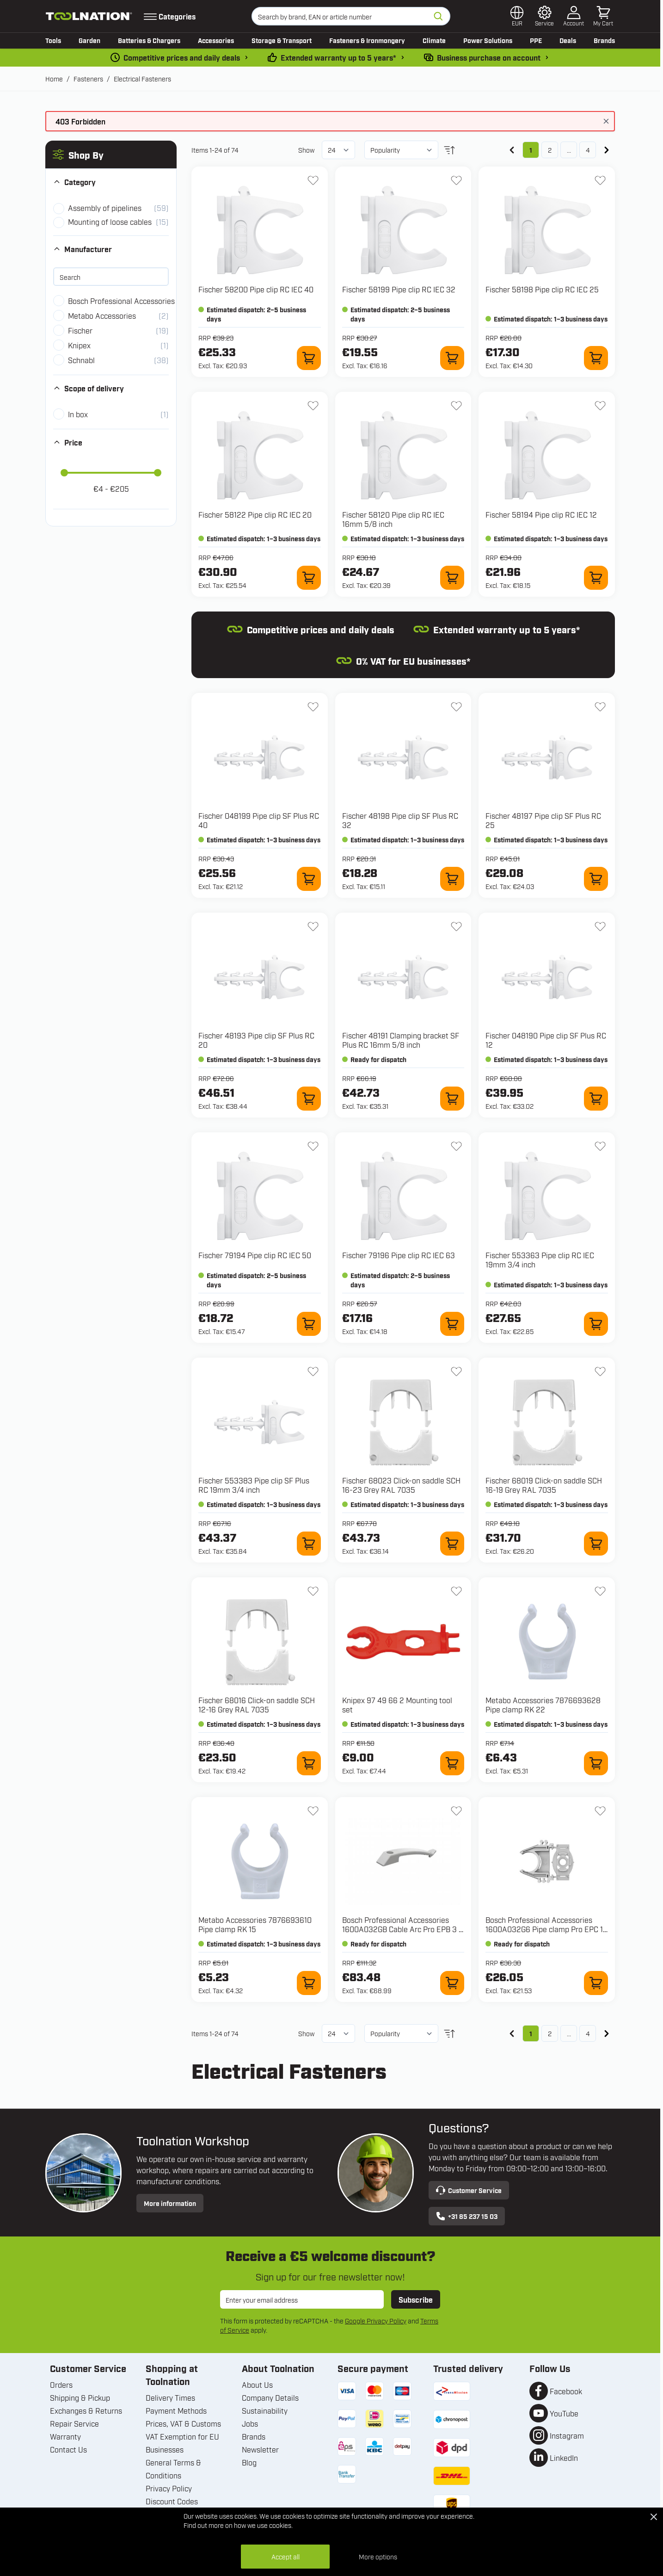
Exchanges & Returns (86, 2410)
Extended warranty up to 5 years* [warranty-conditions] (338, 57)
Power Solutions (487, 40)
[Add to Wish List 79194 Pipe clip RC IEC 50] (313, 1146)
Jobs (250, 2423)
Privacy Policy (169, 2488)
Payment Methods (176, 2410)
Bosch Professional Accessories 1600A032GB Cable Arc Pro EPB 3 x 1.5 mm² (402, 1929)
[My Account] (573, 16)
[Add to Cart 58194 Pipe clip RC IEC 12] (596, 578)
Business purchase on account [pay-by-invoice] (488, 57)
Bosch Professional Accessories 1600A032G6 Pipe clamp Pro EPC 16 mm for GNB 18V (546, 1929)
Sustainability (265, 2410)
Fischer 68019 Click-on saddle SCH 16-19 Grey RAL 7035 (543, 1485)
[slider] (64, 472)
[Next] (606, 150)
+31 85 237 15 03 (466, 2216)
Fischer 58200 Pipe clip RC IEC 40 (255, 289)
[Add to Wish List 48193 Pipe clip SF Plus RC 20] (313, 926)
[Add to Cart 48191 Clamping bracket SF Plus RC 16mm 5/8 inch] (452, 1099)
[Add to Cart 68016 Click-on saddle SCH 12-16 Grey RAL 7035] (309, 1763)
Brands (604, 40)
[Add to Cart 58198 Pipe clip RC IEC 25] (596, 358)
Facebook (566, 2391)
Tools (53, 40)
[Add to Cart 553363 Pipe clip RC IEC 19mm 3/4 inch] (596, 1324)
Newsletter (260, 2449)
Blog (249, 2462)
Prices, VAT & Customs (183, 2423)
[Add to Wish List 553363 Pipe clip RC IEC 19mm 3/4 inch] (600, 1146)
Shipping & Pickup (80, 2397)
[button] (111, 154)
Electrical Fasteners (142, 78)
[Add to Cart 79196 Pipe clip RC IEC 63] (452, 1324)
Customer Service (469, 2190)
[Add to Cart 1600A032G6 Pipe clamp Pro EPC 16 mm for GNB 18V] (596, 1983)
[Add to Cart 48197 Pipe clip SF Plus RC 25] (596, 879)
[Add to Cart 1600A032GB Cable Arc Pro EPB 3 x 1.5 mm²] (452, 1983)
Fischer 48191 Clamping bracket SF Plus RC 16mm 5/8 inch (400, 1040)
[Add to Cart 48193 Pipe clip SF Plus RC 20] (309, 1099)
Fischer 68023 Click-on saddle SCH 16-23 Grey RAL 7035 (401, 1485)
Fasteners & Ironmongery (367, 40)
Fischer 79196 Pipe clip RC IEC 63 (398, 1255)
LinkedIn (564, 2457)
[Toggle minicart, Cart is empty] (603, 16)
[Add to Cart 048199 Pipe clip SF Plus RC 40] (309, 879)
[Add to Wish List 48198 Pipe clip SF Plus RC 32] (456, 706)
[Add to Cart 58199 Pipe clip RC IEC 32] (452, 358)
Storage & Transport (282, 40)
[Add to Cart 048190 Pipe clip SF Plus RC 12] (596, 1099)
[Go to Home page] (89, 16)
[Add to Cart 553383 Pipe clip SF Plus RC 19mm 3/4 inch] (309, 1544)
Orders (61, 2384)
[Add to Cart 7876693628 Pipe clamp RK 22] (596, 1763)
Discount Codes (172, 2501)
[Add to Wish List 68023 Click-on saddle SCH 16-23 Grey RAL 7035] (456, 1371)
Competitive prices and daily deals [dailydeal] (181, 57)
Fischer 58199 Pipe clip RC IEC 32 (398, 289)
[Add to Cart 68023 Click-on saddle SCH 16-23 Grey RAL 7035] (452, 1544)
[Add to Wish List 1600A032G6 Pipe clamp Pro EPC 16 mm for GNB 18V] (600, 1811)
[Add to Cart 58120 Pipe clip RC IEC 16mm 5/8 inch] (452, 578)
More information (170, 2203)
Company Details (270, 2397)
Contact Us (68, 2449)
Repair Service (74, 2423)
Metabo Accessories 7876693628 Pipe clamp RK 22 (543, 1704)
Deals (567, 40)
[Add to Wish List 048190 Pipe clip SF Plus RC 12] (600, 926)
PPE (536, 40)
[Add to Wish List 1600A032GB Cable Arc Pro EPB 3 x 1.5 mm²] (456, 1811)
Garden (89, 40)
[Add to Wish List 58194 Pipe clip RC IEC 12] (600, 405)
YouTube (564, 2413)
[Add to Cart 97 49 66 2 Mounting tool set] (452, 1763)
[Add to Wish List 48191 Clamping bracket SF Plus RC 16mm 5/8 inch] (456, 926)
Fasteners (88, 78)
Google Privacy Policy (375, 2320)
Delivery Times (170, 2397)
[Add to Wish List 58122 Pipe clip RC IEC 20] (313, 405)
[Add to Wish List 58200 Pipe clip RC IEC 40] (313, 180)
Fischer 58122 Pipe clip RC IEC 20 (255, 514)
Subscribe (416, 2299)
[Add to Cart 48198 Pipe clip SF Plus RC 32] (452, 879)
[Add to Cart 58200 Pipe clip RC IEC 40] (309, 358)
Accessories (216, 40)
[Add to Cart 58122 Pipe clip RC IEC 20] (309, 578)
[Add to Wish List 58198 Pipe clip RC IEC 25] (600, 180)
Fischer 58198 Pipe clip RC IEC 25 (542, 289)
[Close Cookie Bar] (653, 2516)
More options (378, 2556)
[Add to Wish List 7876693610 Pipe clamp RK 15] (313, 1811)
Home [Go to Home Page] (54, 78)
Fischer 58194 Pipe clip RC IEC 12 (541, 514)
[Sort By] (401, 150)
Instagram (567, 2435)
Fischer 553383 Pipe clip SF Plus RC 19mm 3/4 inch (253, 1485)
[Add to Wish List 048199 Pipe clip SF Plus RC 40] (313, 706)
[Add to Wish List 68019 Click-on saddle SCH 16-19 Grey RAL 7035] (600, 1371)
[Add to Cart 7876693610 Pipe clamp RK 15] (309, 1983)
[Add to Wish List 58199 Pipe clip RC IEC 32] (456, 180)
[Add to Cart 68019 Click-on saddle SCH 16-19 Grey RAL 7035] (596, 1544)
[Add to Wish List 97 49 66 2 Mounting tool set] (456, 1591)
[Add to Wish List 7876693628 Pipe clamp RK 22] (600, 1591)
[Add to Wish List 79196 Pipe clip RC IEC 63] (456, 1146)
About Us (257, 2384)
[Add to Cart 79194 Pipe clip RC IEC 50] (309, 1324)
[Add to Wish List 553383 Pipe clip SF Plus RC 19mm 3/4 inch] (313, 1371)
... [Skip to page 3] (569, 150)
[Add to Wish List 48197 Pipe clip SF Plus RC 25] (600, 706)
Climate (434, 40)
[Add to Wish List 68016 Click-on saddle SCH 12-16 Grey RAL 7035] (313, 1591)
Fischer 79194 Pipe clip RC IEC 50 (254, 1255)
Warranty (65, 2436)
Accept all (285, 2556)
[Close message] (606, 121)
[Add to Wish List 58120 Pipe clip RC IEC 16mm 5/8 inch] (456, 405)
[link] (511, 150)
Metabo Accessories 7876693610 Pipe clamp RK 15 (255, 1924)
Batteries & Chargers (149, 40)
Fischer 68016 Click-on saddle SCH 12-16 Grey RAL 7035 (256, 1704)
